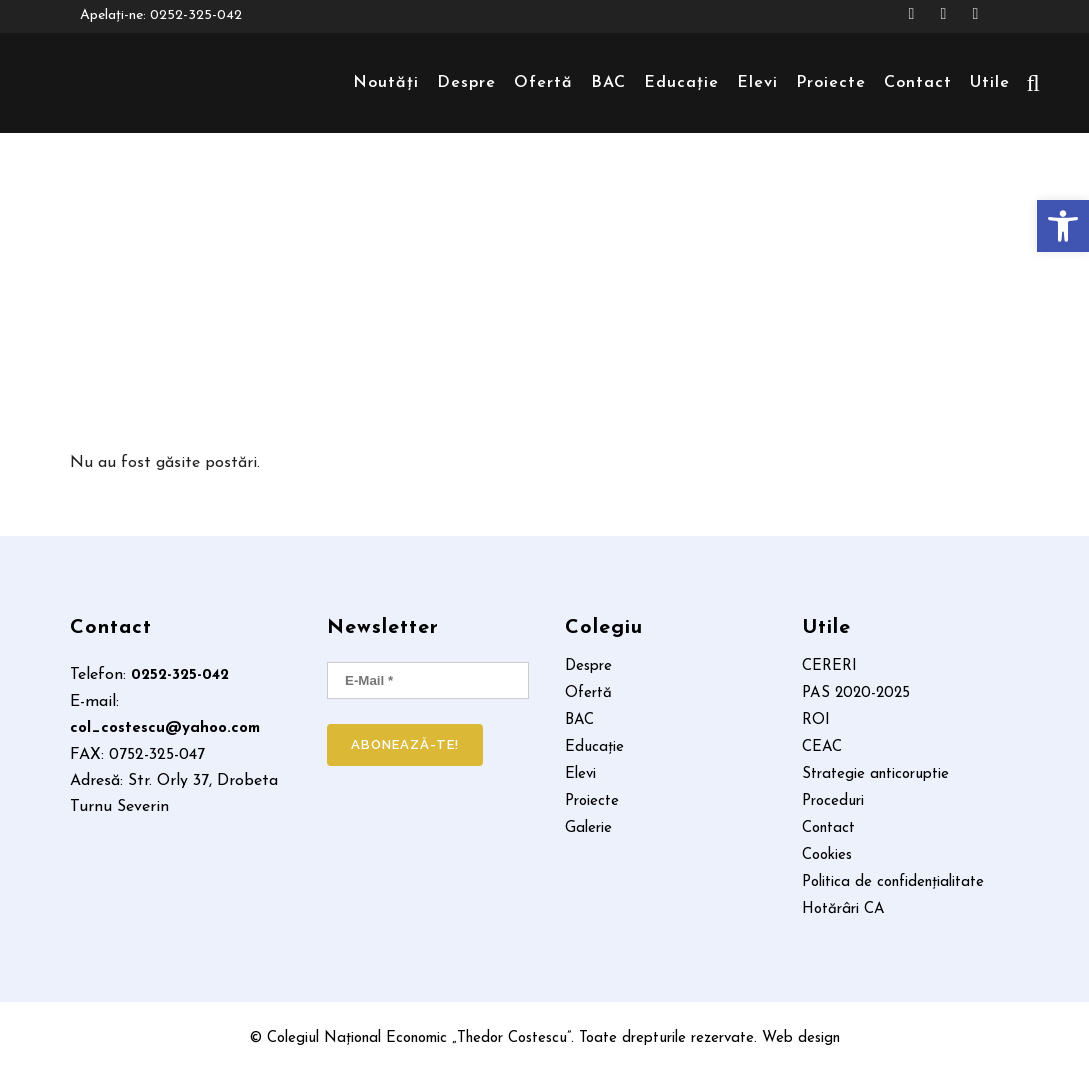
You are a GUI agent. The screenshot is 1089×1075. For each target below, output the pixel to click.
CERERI (829, 667)
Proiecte (592, 802)
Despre (588, 667)
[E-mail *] (428, 680)
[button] (1063, 226)
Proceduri (833, 802)
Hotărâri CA (843, 910)
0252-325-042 (196, 16)
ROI (816, 721)
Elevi (580, 775)
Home (537, 286)
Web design (801, 1038)
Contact (828, 829)
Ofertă (588, 694)
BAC (579, 721)
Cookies (827, 856)
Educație (594, 748)
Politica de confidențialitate (893, 883)
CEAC (822, 748)
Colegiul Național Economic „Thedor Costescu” (419, 1038)
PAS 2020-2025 (856, 694)
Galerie (588, 829)
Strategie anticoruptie (875, 775)
